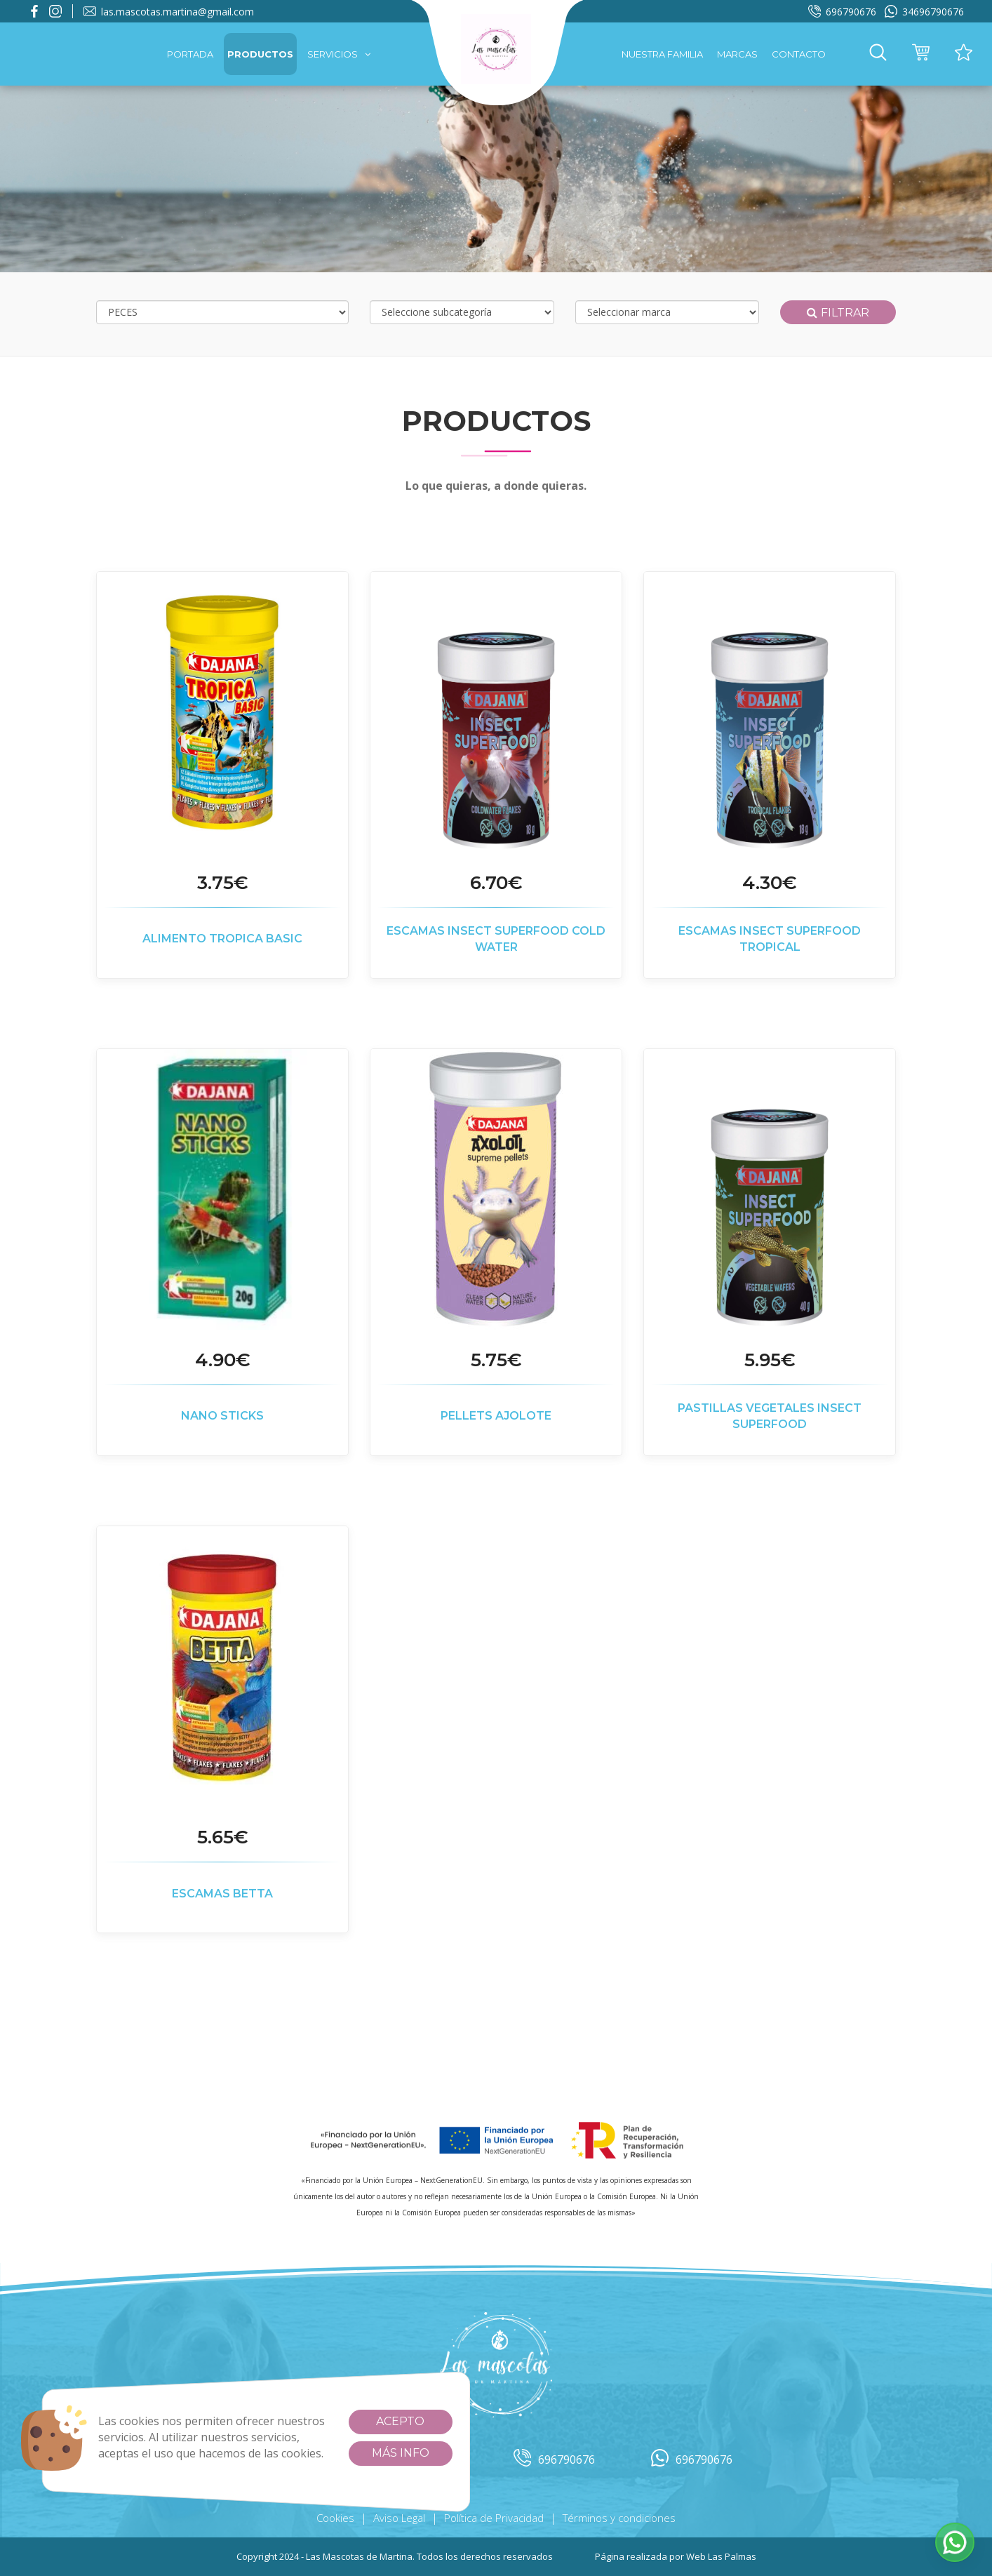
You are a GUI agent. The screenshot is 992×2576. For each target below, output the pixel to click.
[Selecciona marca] (667, 312)
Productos (260, 54)
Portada (190, 54)
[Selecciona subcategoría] (462, 312)
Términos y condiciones (619, 2518)
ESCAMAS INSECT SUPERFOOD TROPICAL (769, 939)
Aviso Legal (399, 2518)
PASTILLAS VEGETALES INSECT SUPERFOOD (770, 1416)
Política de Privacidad (494, 2518)
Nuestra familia (662, 54)
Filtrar (838, 312)
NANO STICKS (222, 1415)
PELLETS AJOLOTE (496, 1415)
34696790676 (924, 11)
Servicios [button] (338, 54)
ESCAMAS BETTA (222, 1893)
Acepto (400, 2421)
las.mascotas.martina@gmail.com (168, 11)
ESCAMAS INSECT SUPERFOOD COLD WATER (496, 939)
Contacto (799, 54)
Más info (400, 2453)
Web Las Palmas (721, 2556)
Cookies (335, 2518)
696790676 (842, 11)
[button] (878, 54)
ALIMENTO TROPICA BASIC (222, 938)
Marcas (737, 54)
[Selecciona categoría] (222, 312)
